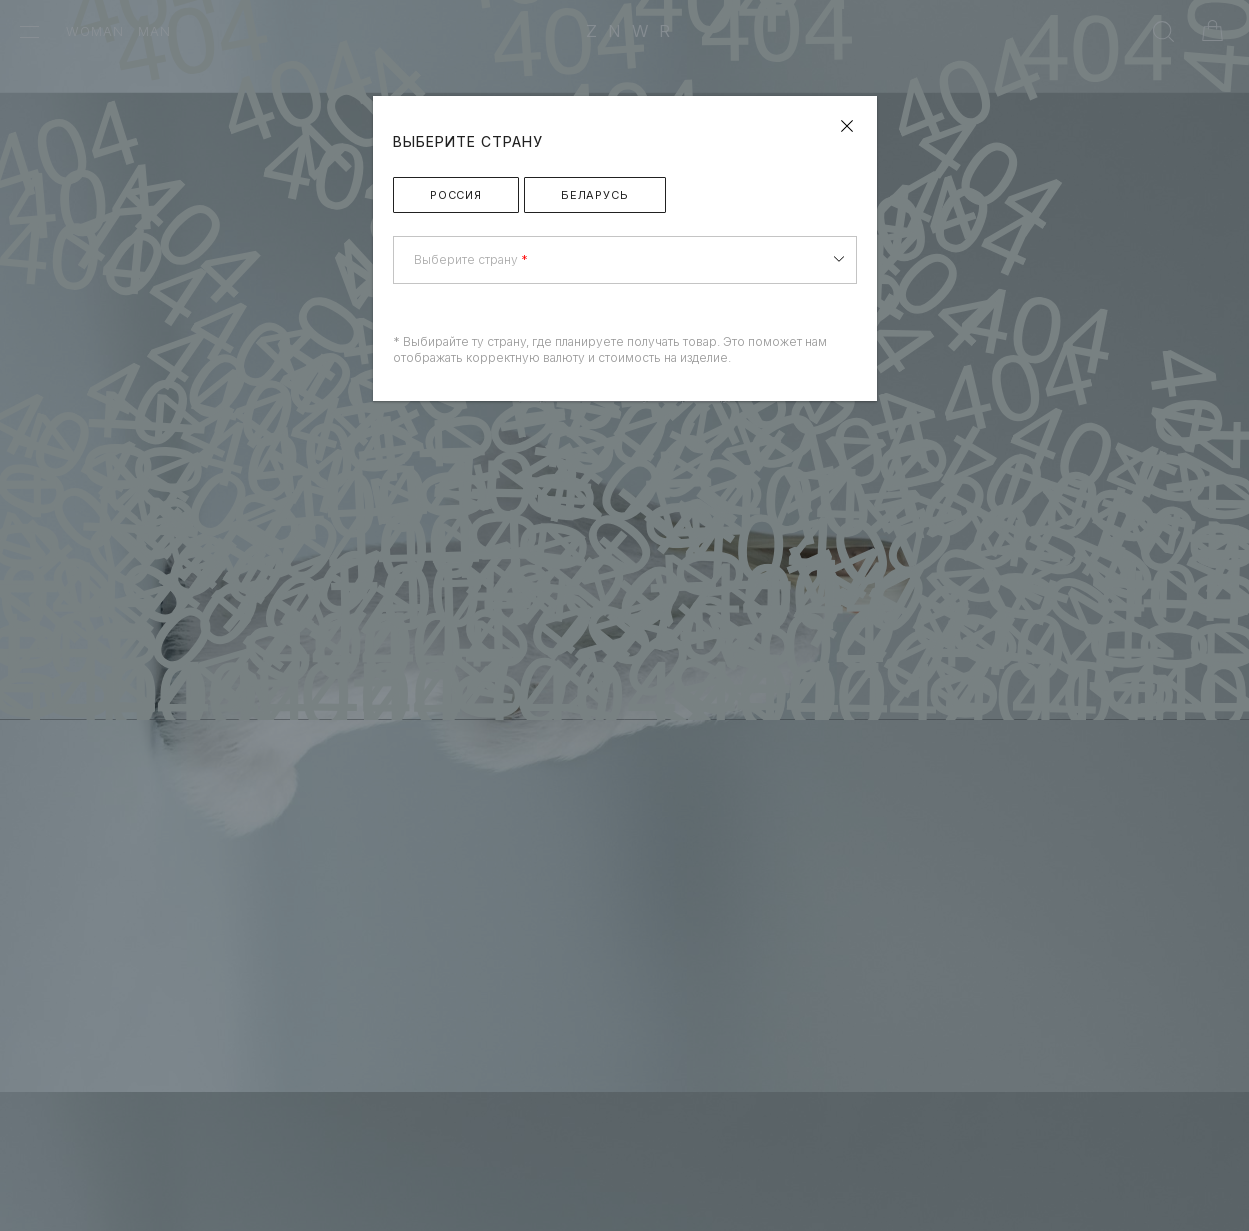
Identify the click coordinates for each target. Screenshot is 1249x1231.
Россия (456, 195)
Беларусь (595, 195)
